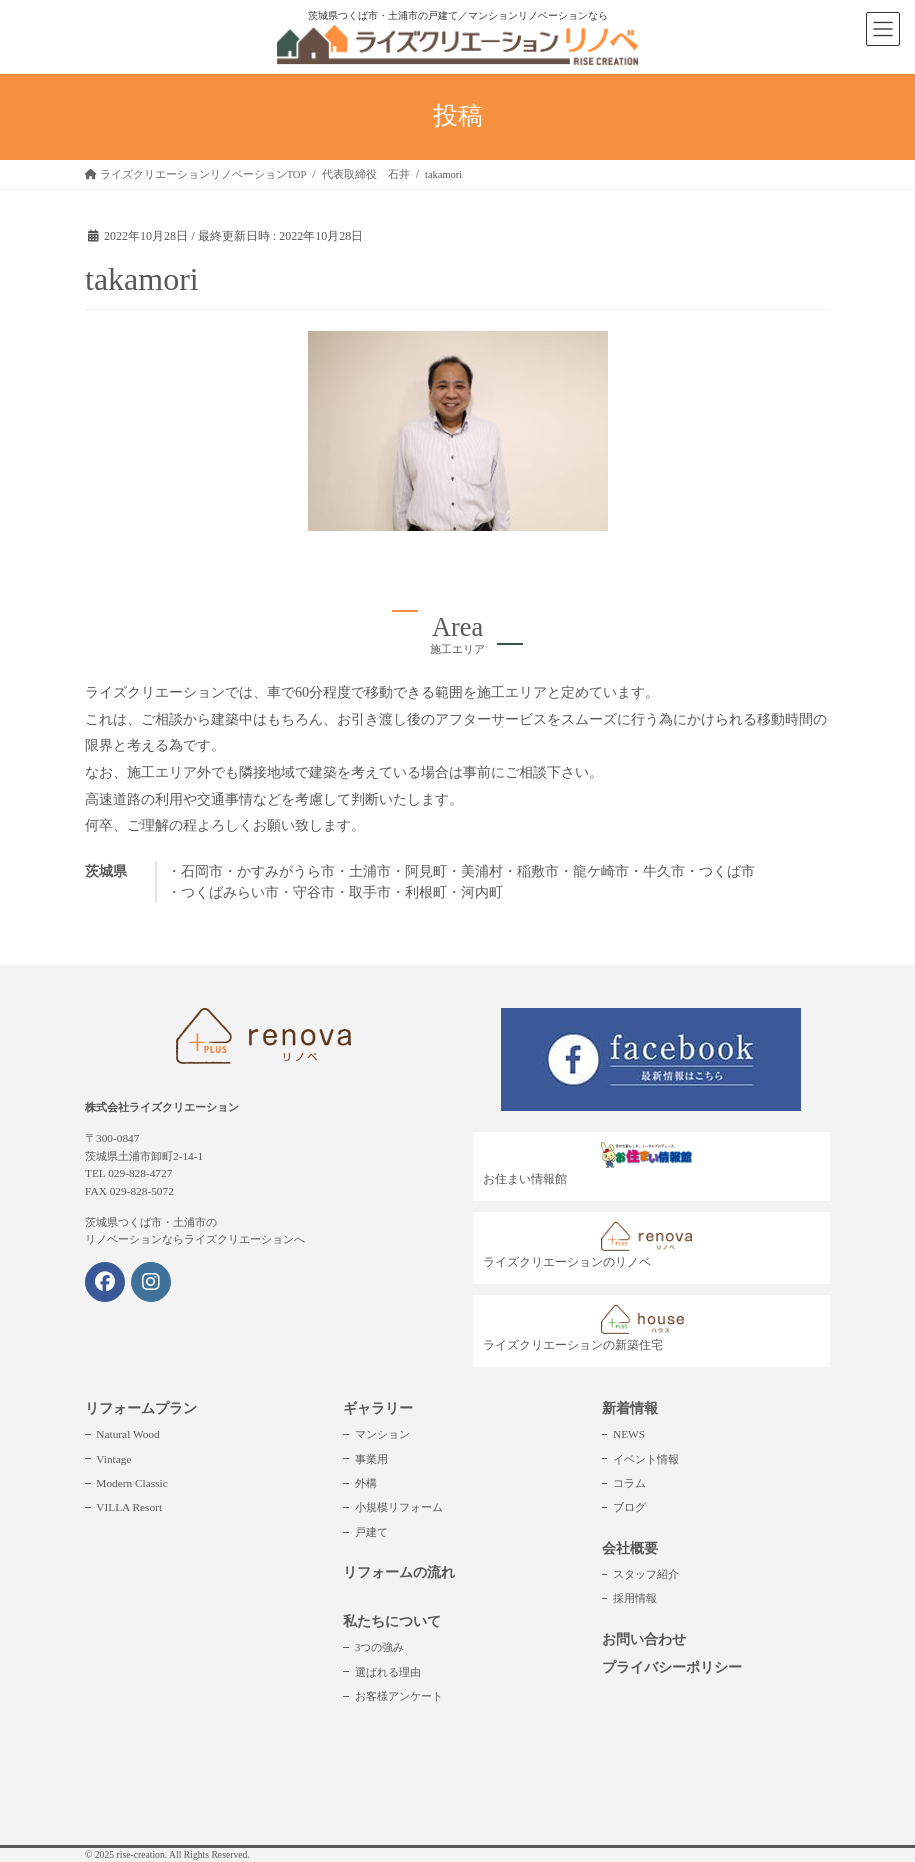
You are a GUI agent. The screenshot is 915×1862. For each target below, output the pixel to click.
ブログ (629, 1507)
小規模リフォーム (399, 1507)
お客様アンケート (399, 1696)
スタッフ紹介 (646, 1574)
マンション (382, 1434)
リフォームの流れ (399, 1572)
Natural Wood (127, 1434)
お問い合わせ (644, 1639)
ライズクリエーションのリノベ (592, 1245)
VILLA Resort (129, 1507)
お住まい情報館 (592, 1163)
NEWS (629, 1434)
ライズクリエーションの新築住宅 (592, 1328)
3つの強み (380, 1647)
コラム (629, 1483)
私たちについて (392, 1621)
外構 (366, 1483)
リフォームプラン (141, 1408)
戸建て (371, 1532)
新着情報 (630, 1408)
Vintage (113, 1459)
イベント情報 (646, 1459)
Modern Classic (131, 1483)
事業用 (371, 1459)
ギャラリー (378, 1408)
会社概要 (630, 1548)
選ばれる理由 (388, 1672)
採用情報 (635, 1598)
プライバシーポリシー (672, 1667)
